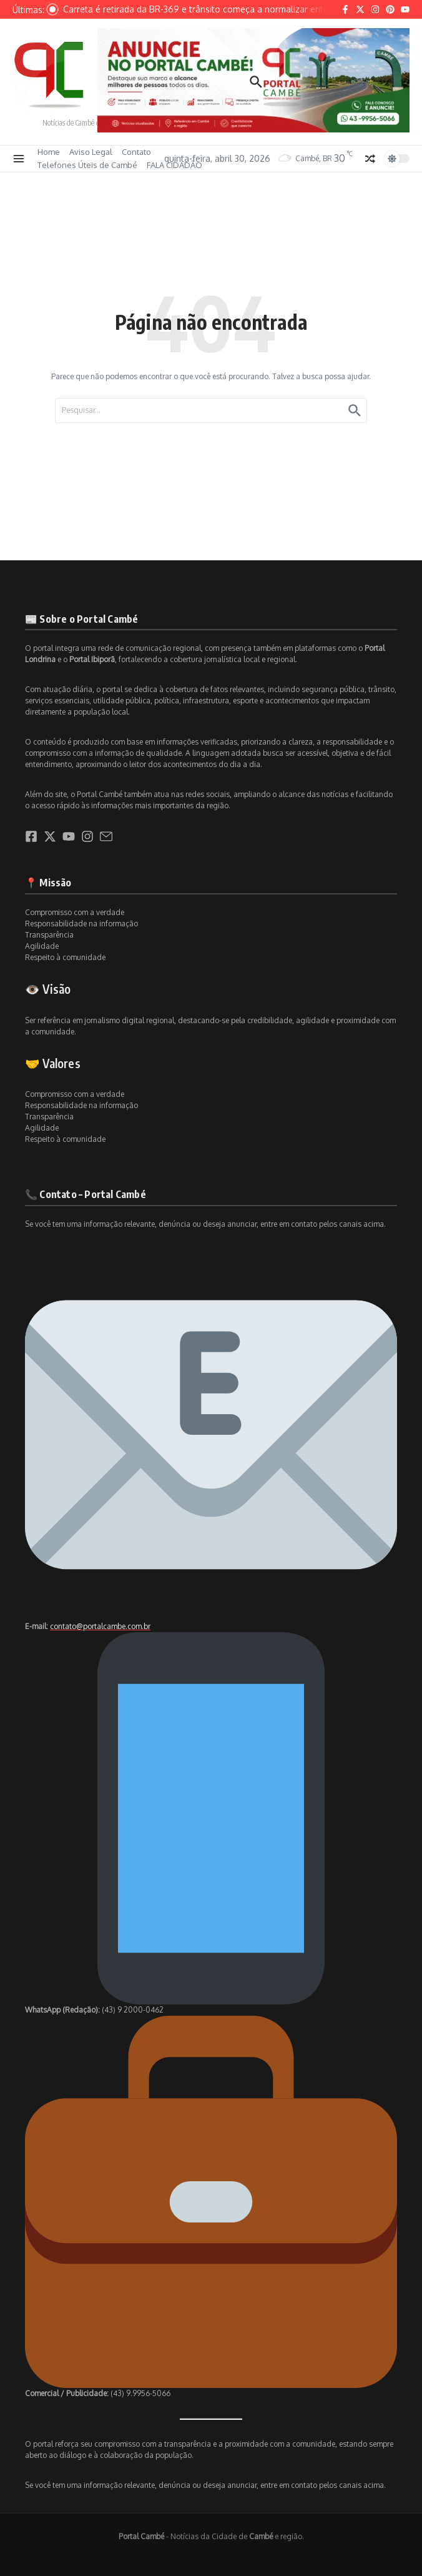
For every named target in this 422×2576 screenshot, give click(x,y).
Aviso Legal (90, 152)
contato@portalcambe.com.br (100, 1626)
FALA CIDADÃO (174, 165)
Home (48, 152)
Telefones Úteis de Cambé (87, 165)
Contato (136, 152)
